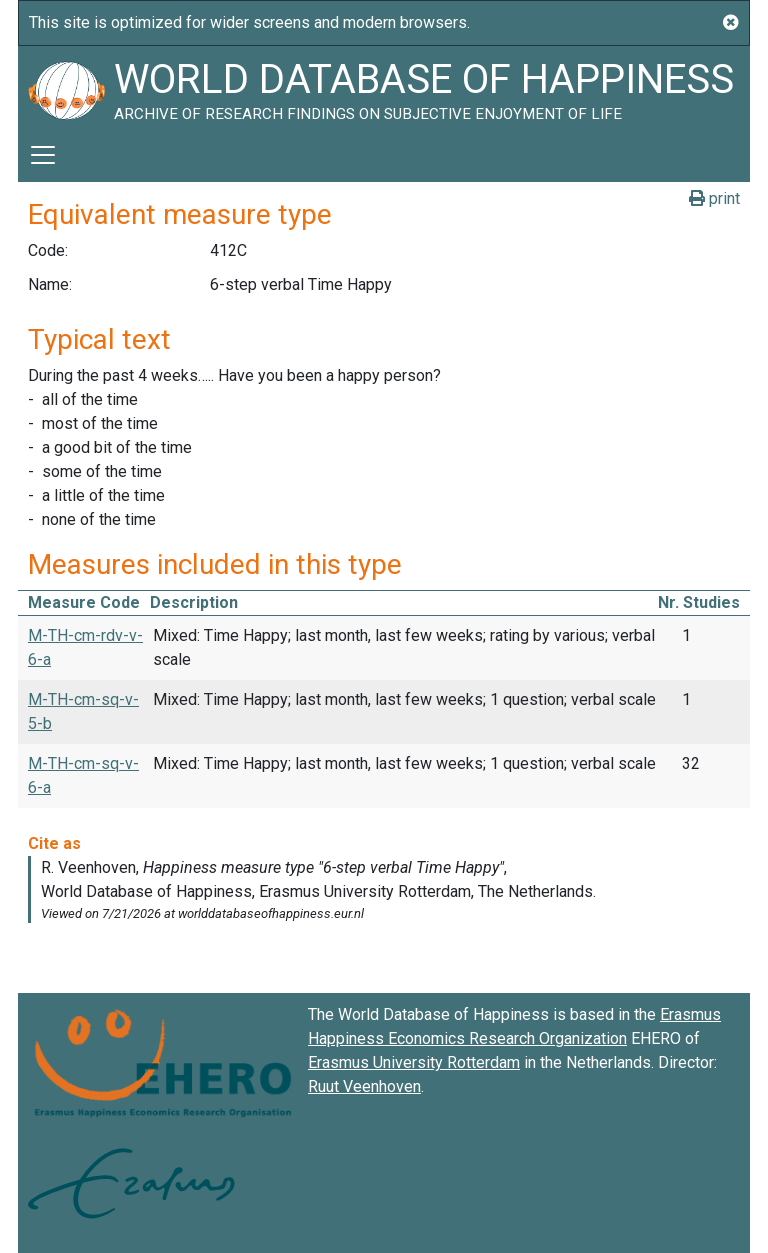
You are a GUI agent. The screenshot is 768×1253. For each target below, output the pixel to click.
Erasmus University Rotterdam (414, 1062)
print (714, 198)
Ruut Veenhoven (364, 1086)
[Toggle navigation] (43, 155)
